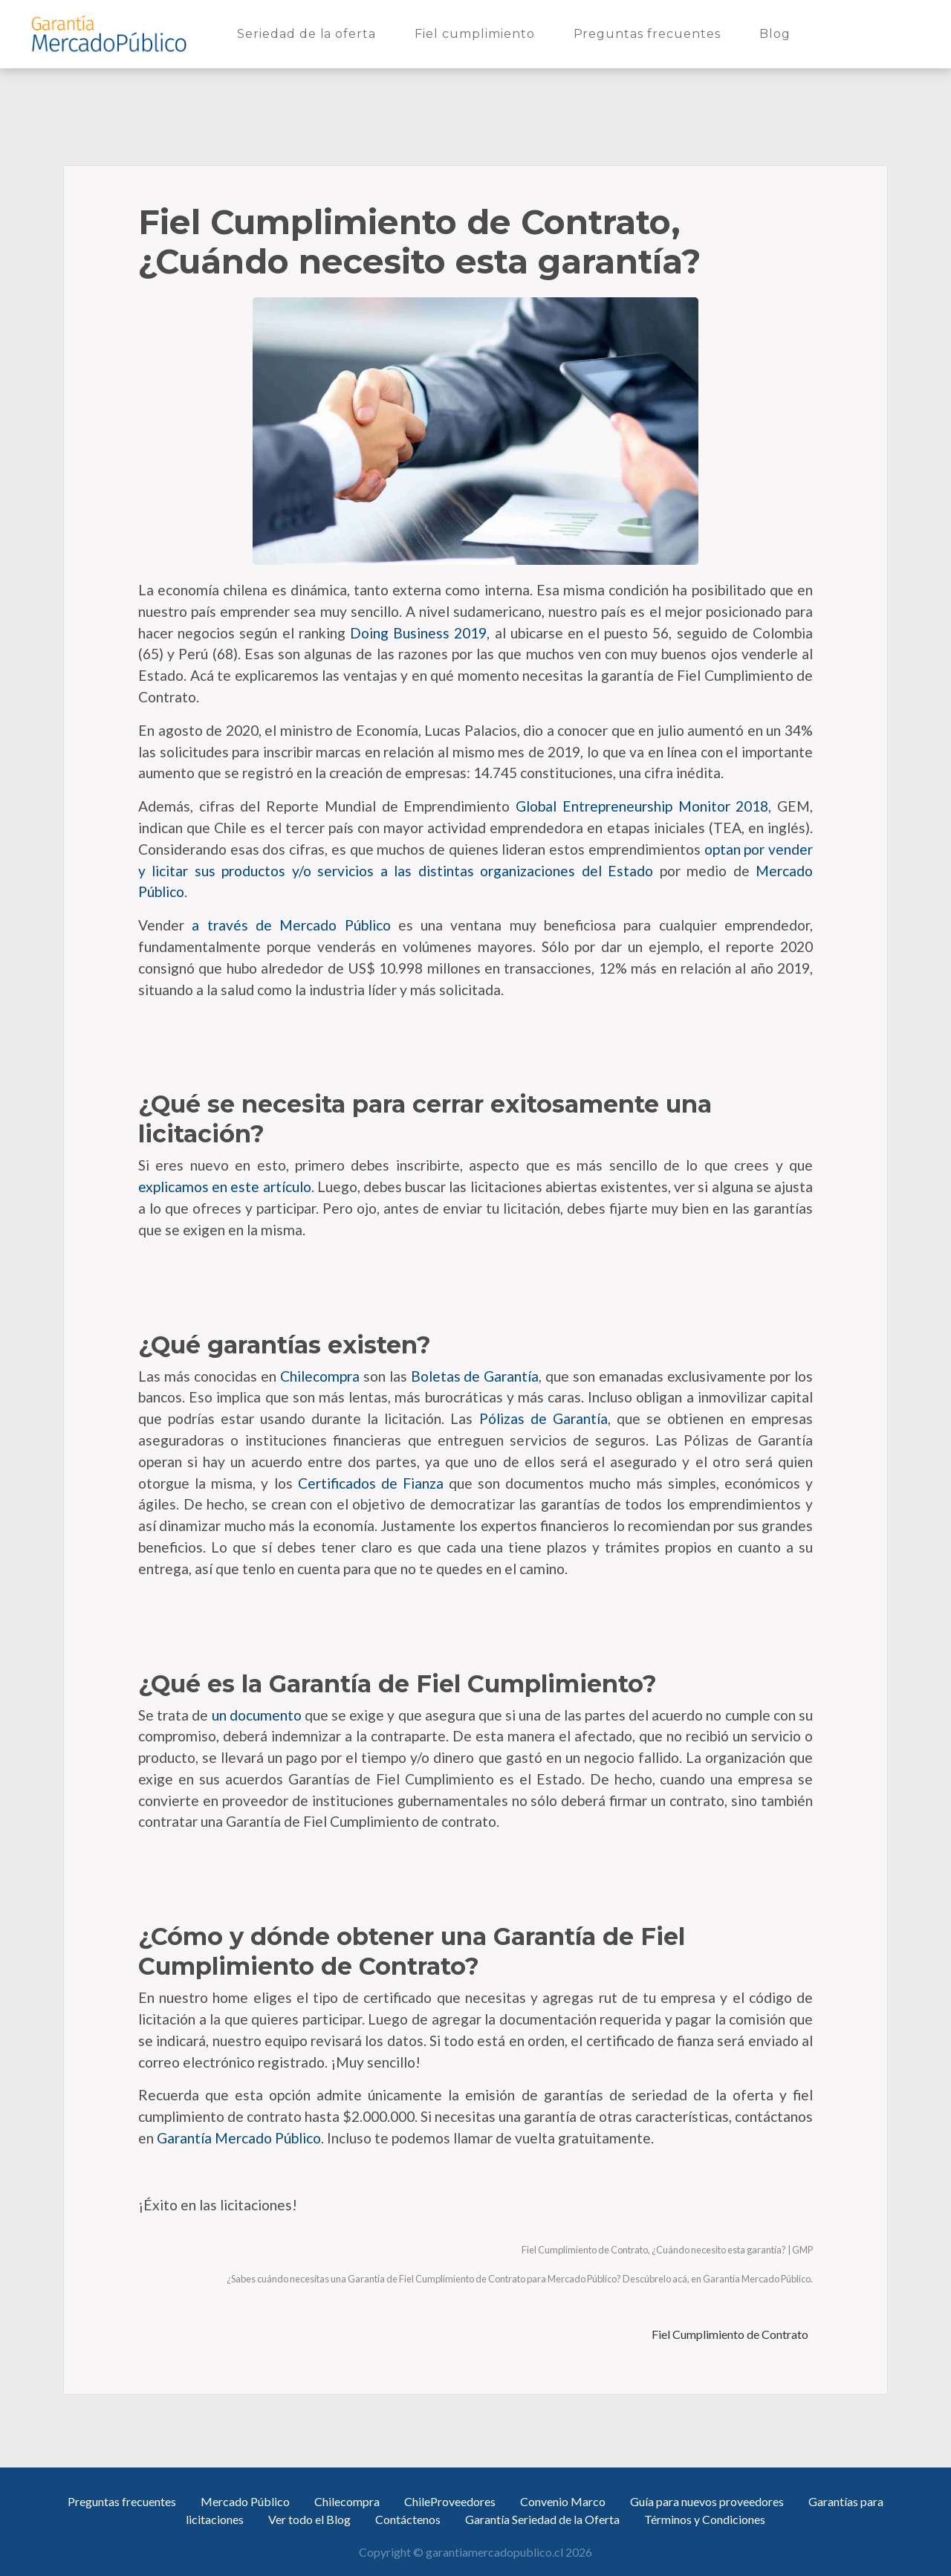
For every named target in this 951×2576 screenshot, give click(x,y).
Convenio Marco (563, 2501)
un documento (254, 1715)
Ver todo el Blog (309, 2519)
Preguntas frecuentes (650, 33)
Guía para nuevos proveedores (707, 2501)
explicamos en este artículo (224, 1186)
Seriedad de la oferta (309, 33)
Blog (777, 33)
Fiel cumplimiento (477, 33)
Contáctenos (408, 2519)
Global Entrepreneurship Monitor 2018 (639, 806)
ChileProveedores (450, 2501)
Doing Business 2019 (416, 632)
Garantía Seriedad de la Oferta (542, 2519)
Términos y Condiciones (704, 2519)
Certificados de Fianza (368, 1483)
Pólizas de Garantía (540, 1418)
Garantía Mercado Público (237, 2137)
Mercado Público (245, 2501)
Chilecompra (318, 1376)
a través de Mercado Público (287, 924)
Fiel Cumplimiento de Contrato (731, 2334)
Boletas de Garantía (473, 1376)
